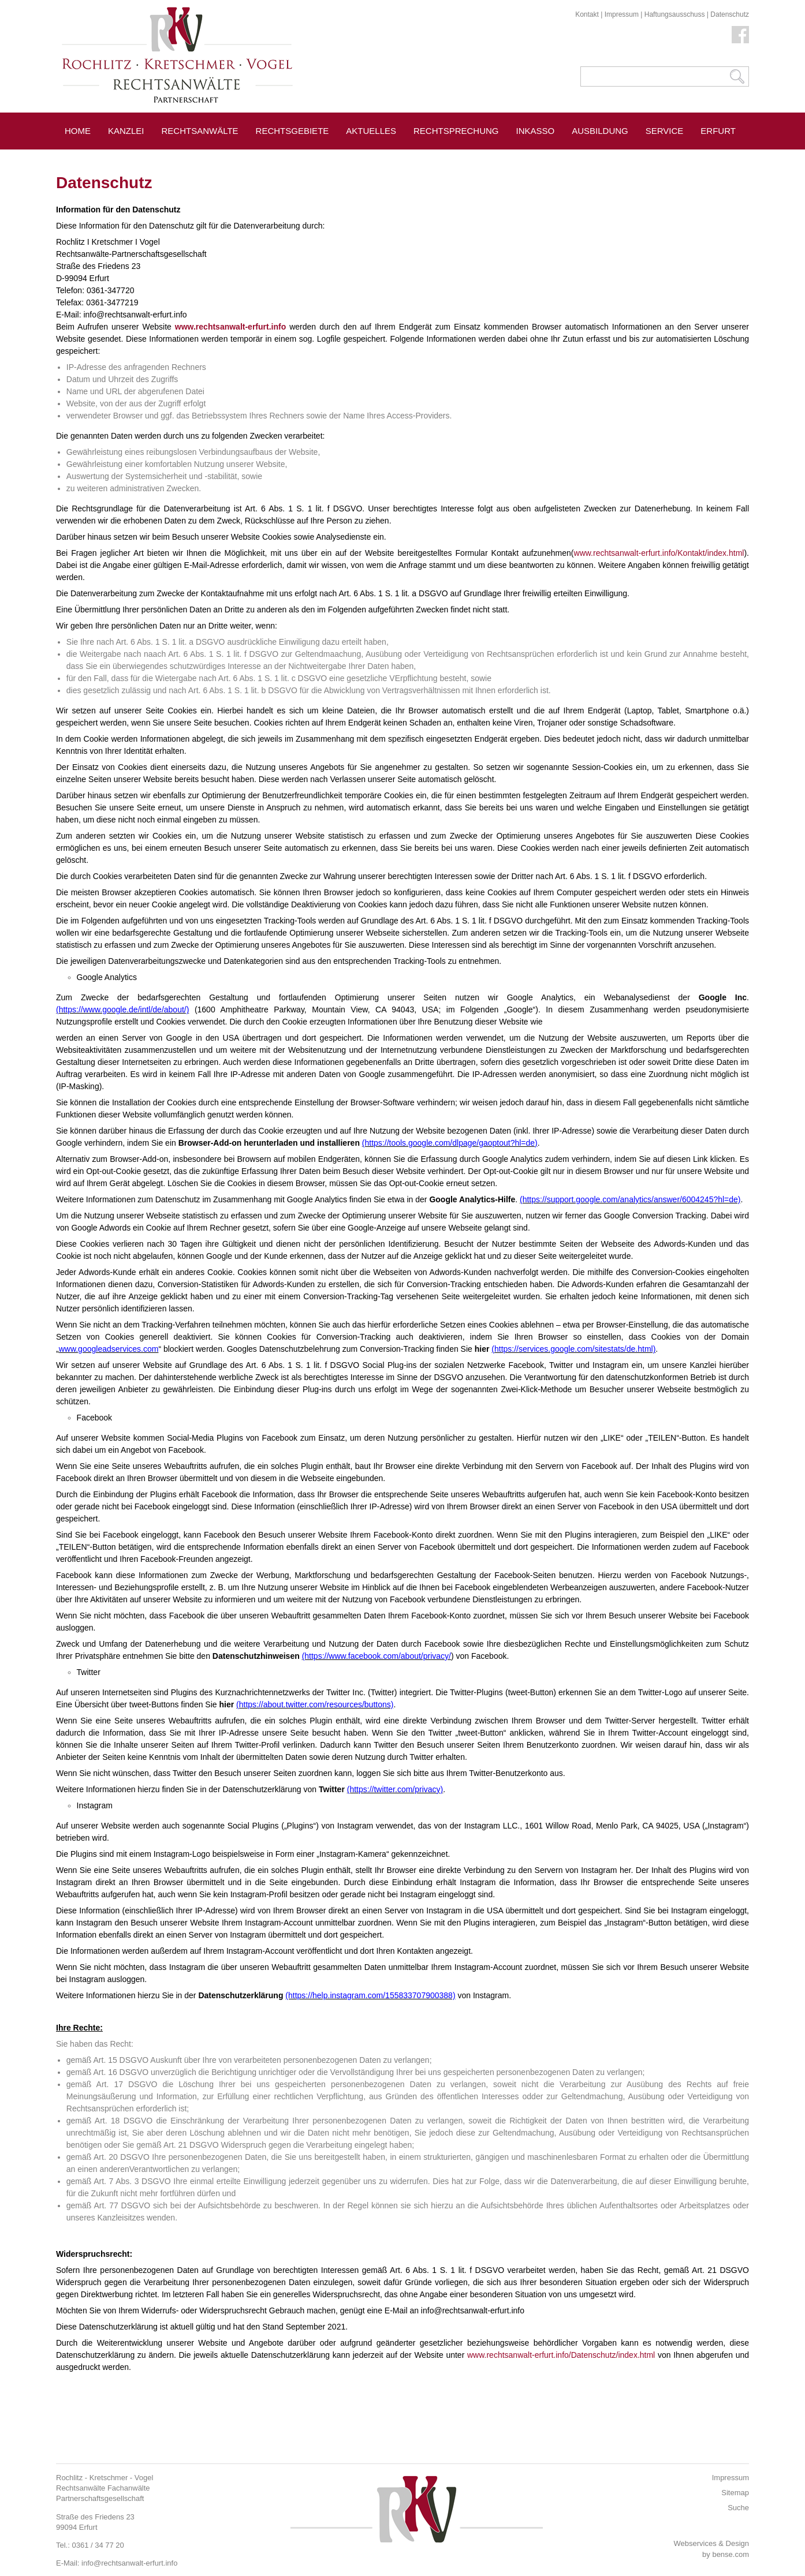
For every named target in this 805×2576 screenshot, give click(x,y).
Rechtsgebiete (292, 131)
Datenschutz (729, 14)
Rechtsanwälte (200, 131)
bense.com (730, 2554)
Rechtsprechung (456, 131)
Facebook (740, 34)
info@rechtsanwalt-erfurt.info (129, 2563)
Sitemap (735, 2492)
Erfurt (718, 131)
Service (665, 131)
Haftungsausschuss (674, 14)
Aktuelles (371, 131)
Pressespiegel (101, 157)
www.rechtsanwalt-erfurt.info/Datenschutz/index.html (561, 2355)
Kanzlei (126, 131)
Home (78, 131)
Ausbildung (600, 131)
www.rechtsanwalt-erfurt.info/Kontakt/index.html (659, 553)
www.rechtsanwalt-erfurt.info (230, 326)
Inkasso (535, 131)
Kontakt (587, 14)
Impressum (622, 14)
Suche (738, 2507)
